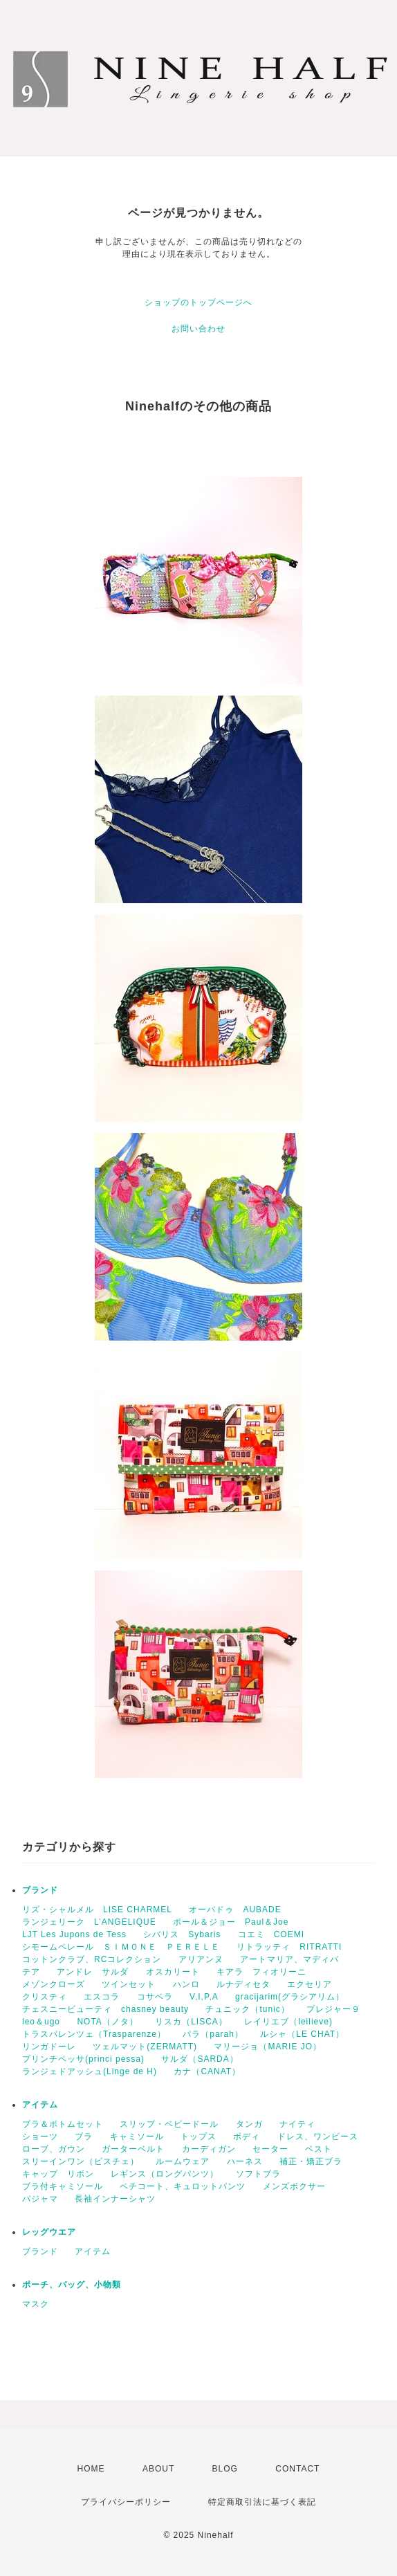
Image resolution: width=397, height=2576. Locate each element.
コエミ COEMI (271, 1934)
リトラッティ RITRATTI (289, 1947)
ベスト (318, 2149)
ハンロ (186, 1984)
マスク (35, 2304)
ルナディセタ (243, 1984)
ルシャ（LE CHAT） (302, 2034)
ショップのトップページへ (198, 302)
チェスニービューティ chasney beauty (105, 2009)
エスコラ (102, 1997)
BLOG (225, 2469)
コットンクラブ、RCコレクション (91, 1959)
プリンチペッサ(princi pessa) (83, 2059)
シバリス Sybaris (182, 1934)
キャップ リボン (58, 2174)
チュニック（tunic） (247, 2009)
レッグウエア (49, 2232)
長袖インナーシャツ (115, 2199)
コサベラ (155, 1997)
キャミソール (137, 2136)
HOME (91, 2469)
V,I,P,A (204, 1997)
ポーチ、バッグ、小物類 (71, 2284)
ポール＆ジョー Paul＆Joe (230, 1922)
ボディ (246, 2136)
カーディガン (209, 2149)
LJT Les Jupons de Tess (74, 1934)
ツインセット (129, 1984)
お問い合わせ (198, 329)
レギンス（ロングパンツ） (165, 2174)
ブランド (40, 1890)
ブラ (84, 2136)
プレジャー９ (333, 2009)
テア (31, 1972)
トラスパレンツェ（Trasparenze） (94, 2034)
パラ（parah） (213, 2034)
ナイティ (297, 2124)
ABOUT (158, 2469)
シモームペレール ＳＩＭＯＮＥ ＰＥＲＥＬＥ (121, 1947)
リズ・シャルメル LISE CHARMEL (97, 1909)
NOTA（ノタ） (107, 2021)
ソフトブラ (258, 2174)
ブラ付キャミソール (62, 2186)
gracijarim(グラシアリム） (289, 1997)
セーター (270, 2149)
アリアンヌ (200, 1959)
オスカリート (173, 1972)
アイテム (40, 2105)
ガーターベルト (133, 2149)
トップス (198, 2136)
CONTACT (297, 2469)
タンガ (249, 2124)
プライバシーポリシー (126, 2502)
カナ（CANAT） (207, 2071)
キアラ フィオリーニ (261, 1972)
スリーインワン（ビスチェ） (80, 2161)
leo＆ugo (41, 2021)
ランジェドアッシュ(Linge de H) (89, 2071)
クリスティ (44, 1997)
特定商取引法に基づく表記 (262, 2502)
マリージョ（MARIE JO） (268, 2046)
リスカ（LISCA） (191, 2021)
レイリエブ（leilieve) (288, 2021)
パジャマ (40, 2199)
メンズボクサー (294, 2186)
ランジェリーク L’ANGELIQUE (89, 1922)
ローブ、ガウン (53, 2149)
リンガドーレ (49, 2046)
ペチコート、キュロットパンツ (183, 2186)
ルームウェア (183, 2161)
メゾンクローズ (53, 1984)
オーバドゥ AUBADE (235, 1909)
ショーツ (40, 2136)
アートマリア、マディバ (289, 1959)
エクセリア (309, 1984)
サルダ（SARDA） (199, 2059)
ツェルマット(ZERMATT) (145, 2046)
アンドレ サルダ (93, 1972)
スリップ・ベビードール (169, 2124)
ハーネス (245, 2161)
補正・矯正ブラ (310, 2161)
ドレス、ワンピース (317, 2136)
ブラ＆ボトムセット (62, 2124)
